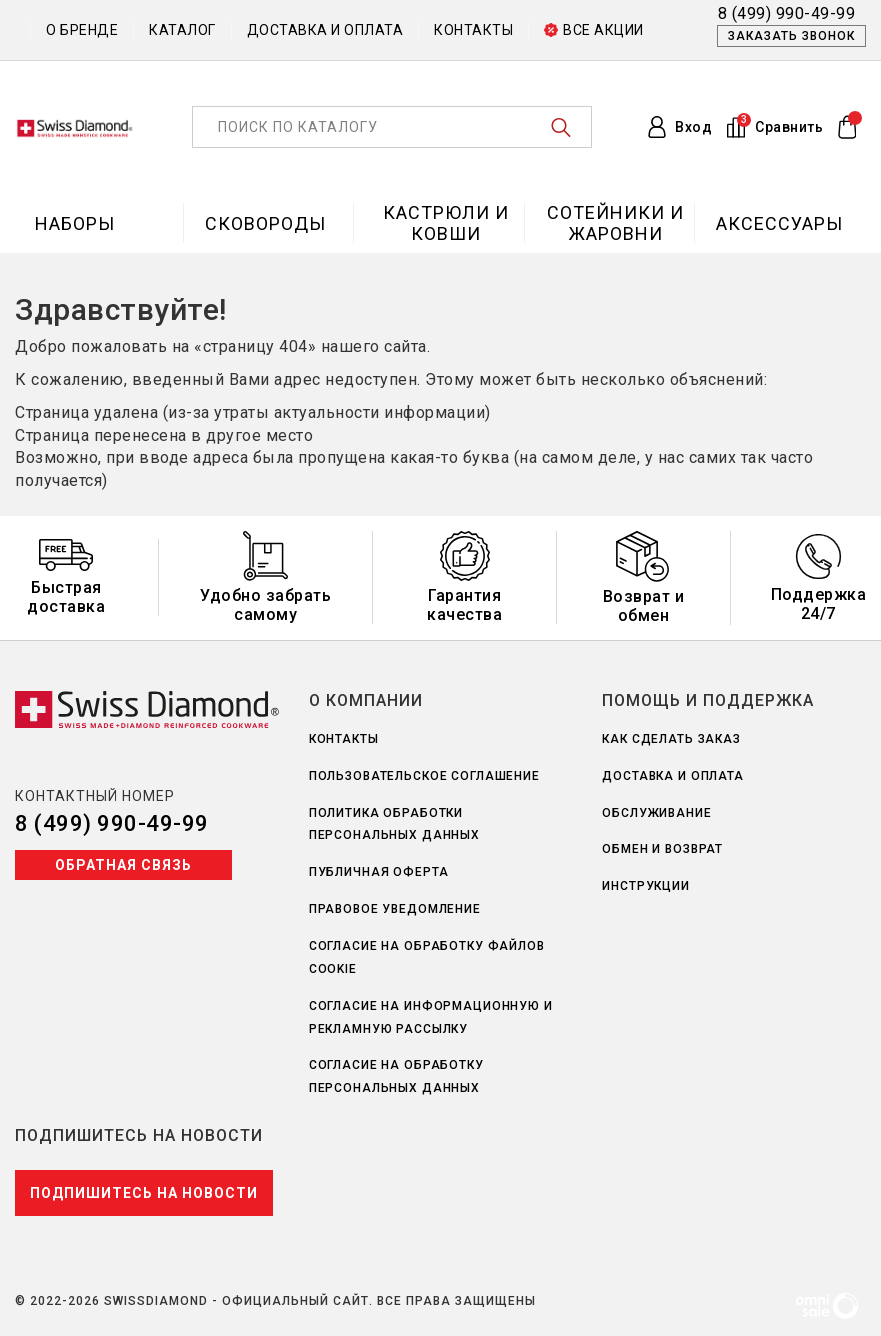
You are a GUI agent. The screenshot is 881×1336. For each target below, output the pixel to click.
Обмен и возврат (662, 849)
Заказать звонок (791, 36)
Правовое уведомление (395, 909)
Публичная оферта (379, 872)
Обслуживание (656, 813)
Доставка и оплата (325, 30)
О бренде (82, 30)
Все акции (594, 30)
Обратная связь (123, 865)
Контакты (473, 30)
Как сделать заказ (671, 739)
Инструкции (646, 886)
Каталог (182, 30)
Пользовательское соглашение (424, 776)
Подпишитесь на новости (144, 1193)
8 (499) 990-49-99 (112, 823)
